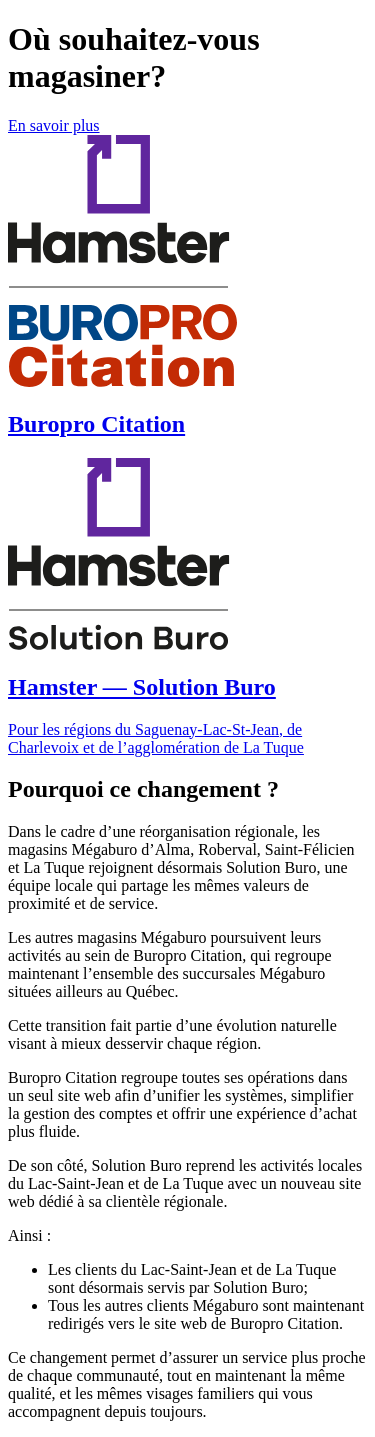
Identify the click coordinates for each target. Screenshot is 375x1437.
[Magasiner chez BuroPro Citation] (187, 286)
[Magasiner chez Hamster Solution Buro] (187, 607)
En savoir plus (54, 125)
